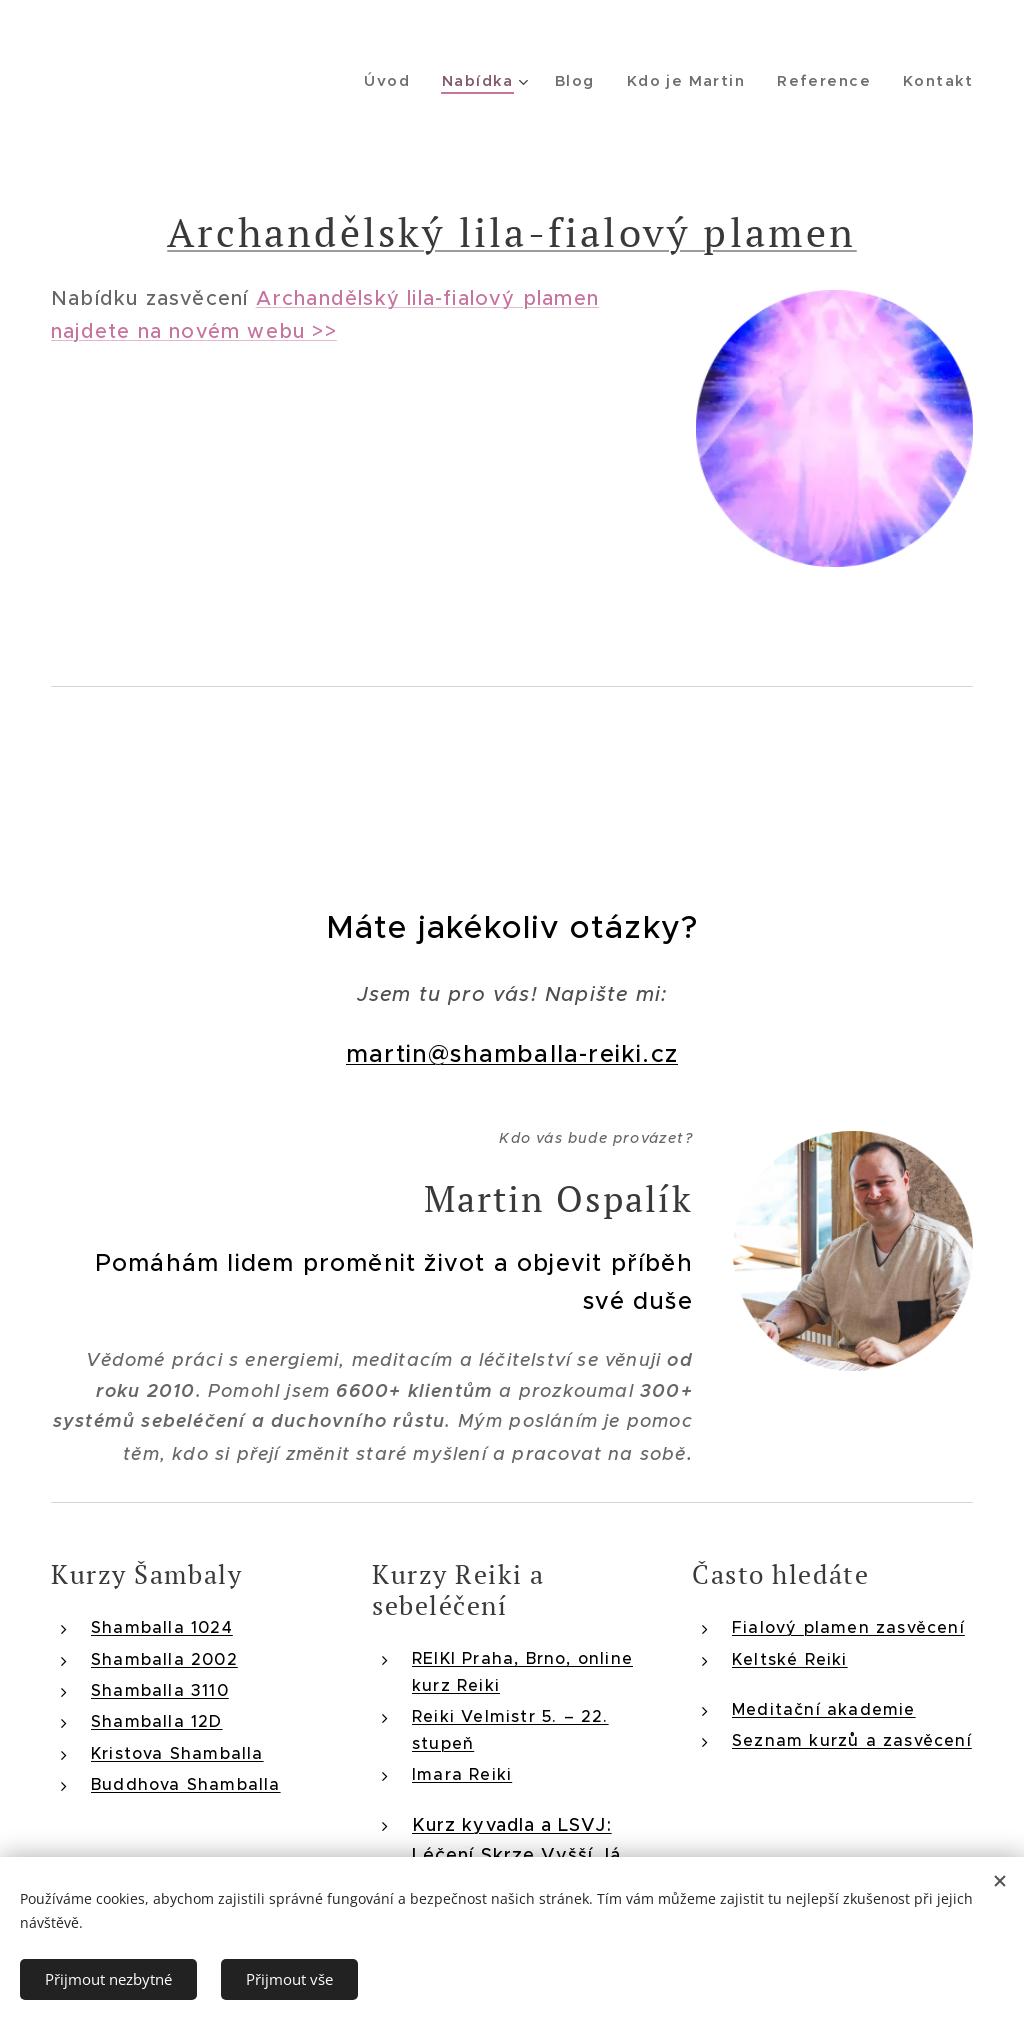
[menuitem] (407, 81)
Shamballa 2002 (164, 1658)
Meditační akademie (824, 1708)
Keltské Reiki (790, 1658)
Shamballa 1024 (162, 1627)
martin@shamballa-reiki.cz (512, 1054)
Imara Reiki (462, 1773)
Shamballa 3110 (160, 1689)
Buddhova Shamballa (186, 1784)
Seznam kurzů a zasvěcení (852, 1740)
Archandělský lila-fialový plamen (511, 231)
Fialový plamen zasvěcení (848, 1627)
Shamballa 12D (157, 1721)
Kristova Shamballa (177, 1752)
